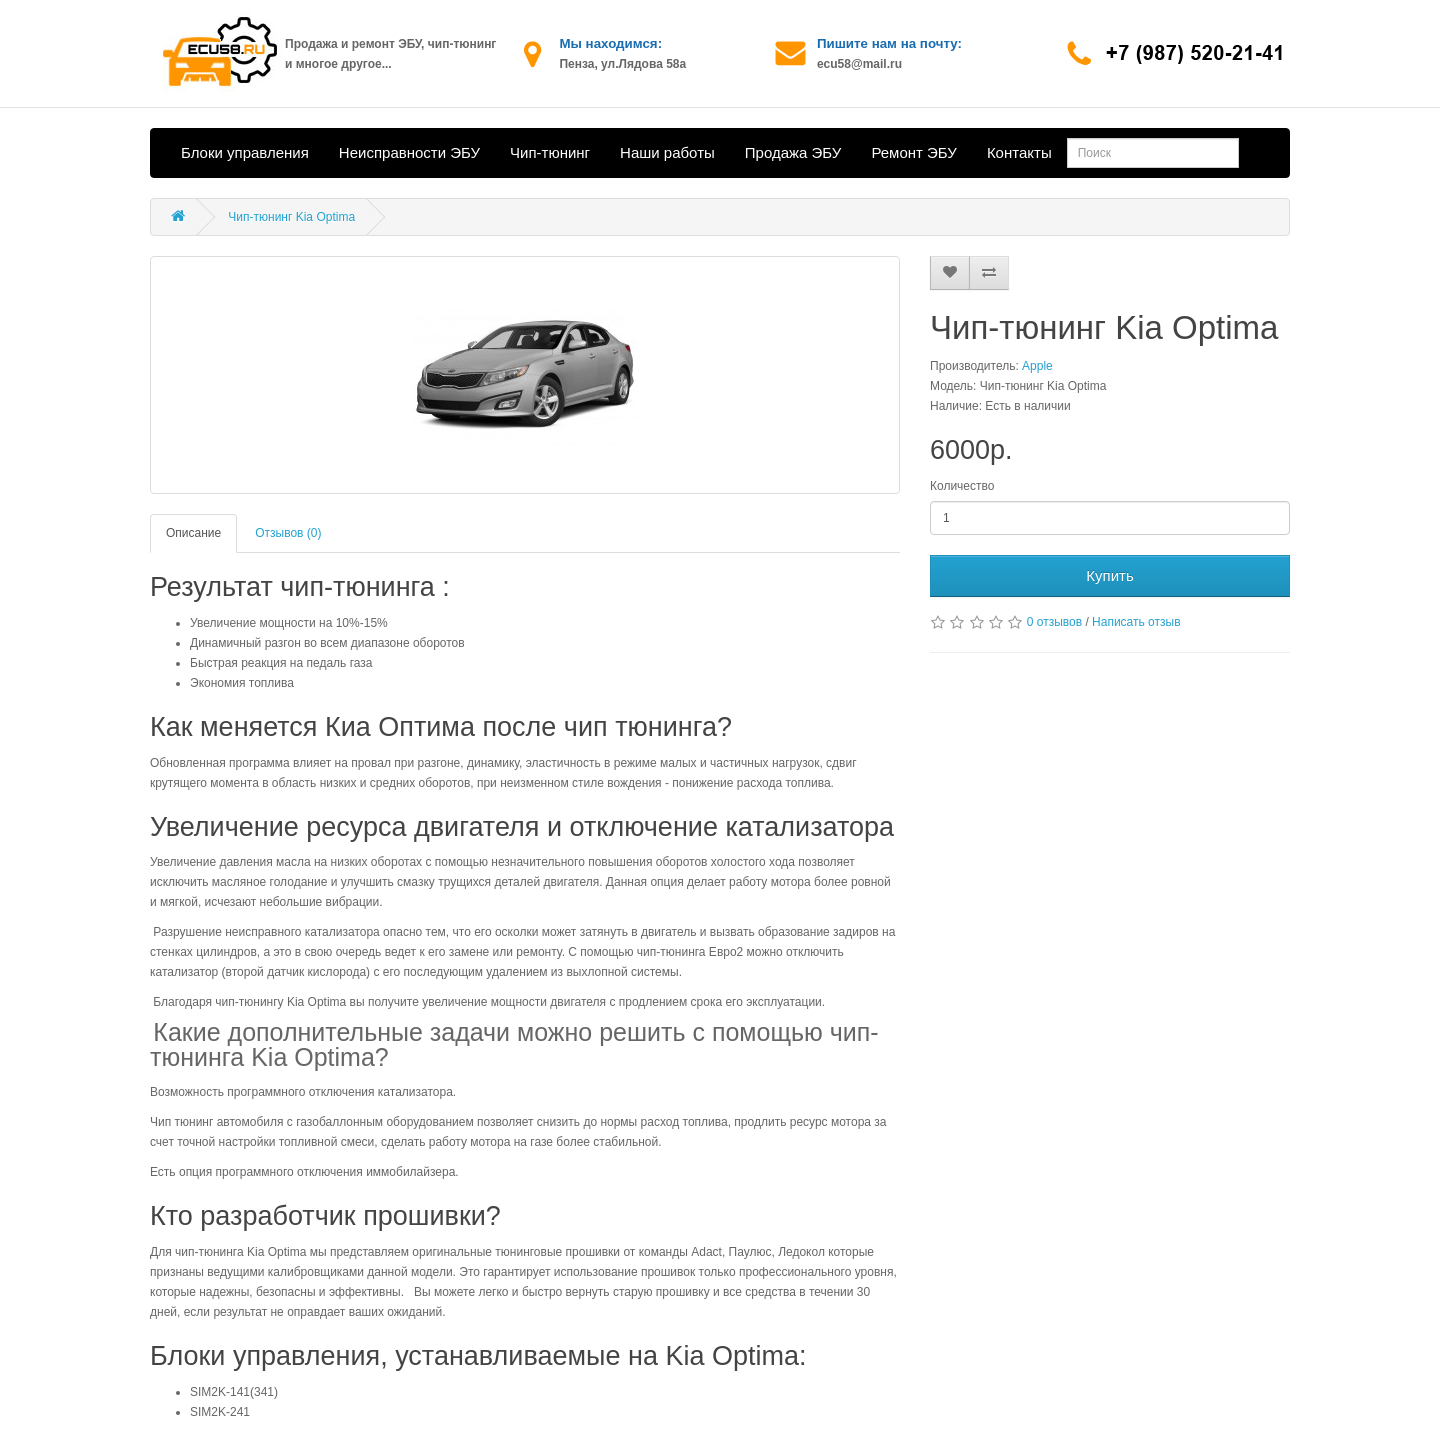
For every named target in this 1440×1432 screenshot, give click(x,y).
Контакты (1019, 152)
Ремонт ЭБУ (913, 152)
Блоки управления (245, 152)
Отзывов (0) (288, 533)
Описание (193, 533)
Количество (962, 486)
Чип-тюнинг (550, 152)
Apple (1037, 366)
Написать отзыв (1136, 622)
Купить (1109, 575)
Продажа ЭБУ (793, 152)
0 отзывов (1054, 622)
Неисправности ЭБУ (409, 152)
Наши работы (667, 152)
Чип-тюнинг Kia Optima (291, 217)
